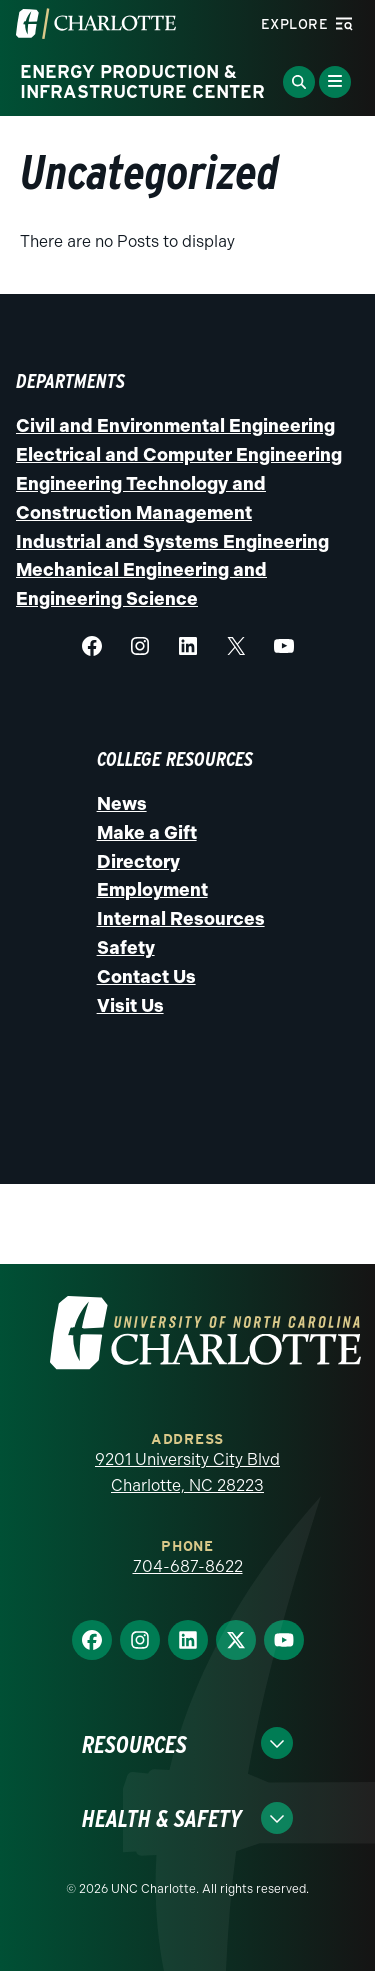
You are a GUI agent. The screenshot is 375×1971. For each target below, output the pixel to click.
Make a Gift (147, 833)
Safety (126, 948)
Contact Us (146, 977)
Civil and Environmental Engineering (175, 426)
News (122, 804)
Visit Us (130, 1006)
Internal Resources (181, 919)
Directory (138, 862)
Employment (152, 890)
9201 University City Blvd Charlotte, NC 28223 (187, 1472)
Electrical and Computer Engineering (179, 455)
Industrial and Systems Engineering (172, 542)
